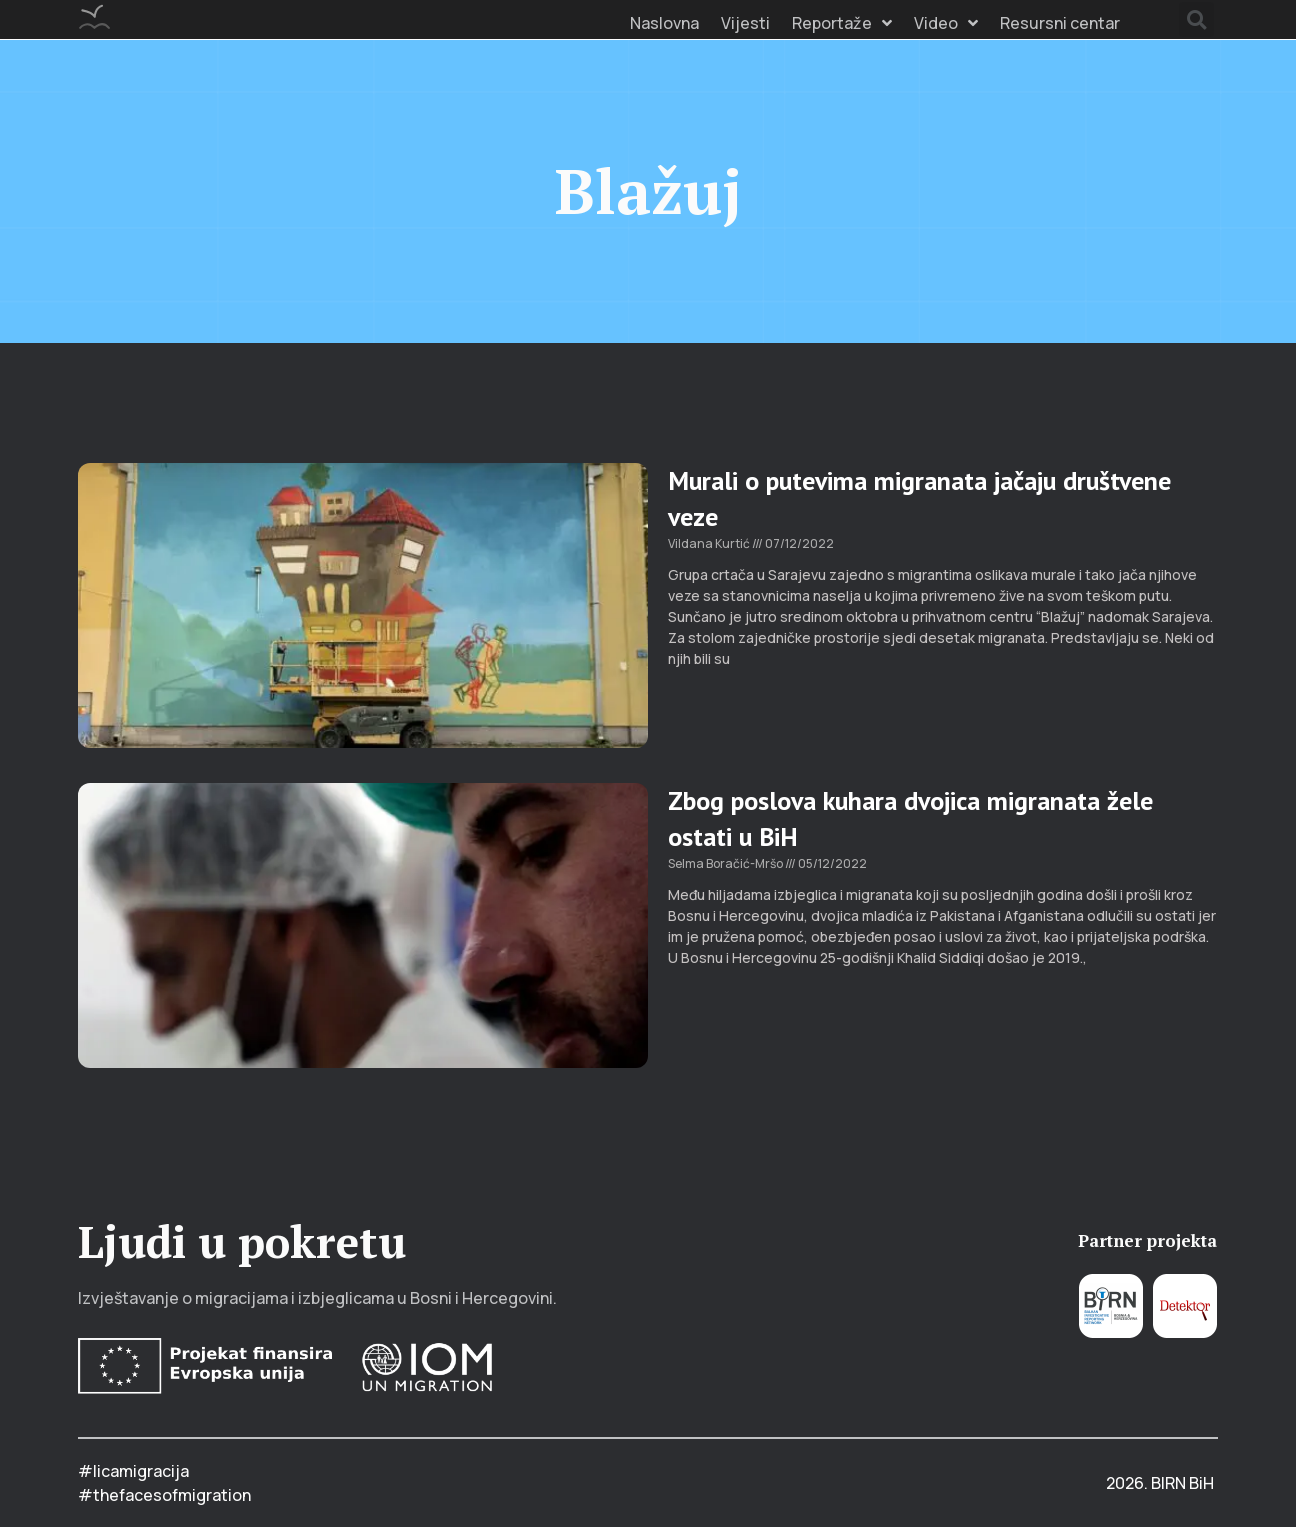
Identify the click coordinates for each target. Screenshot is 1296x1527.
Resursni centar (1060, 23)
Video (946, 23)
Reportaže (842, 23)
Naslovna (664, 23)
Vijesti (745, 23)
